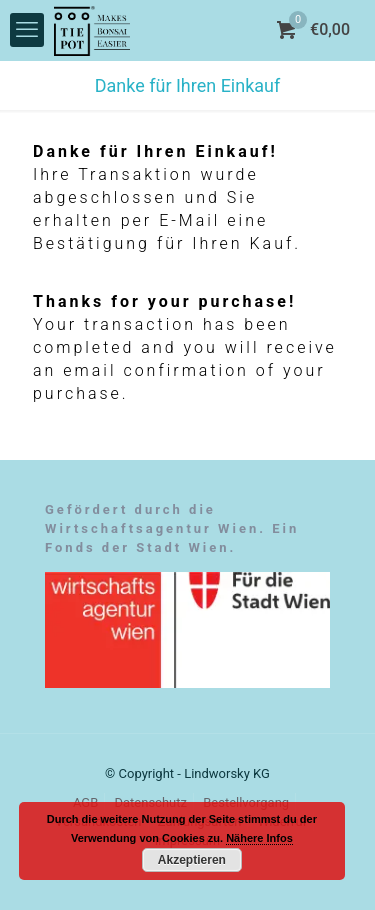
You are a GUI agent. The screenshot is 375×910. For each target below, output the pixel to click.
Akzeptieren (192, 860)
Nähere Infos (259, 838)
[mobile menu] (27, 30)
